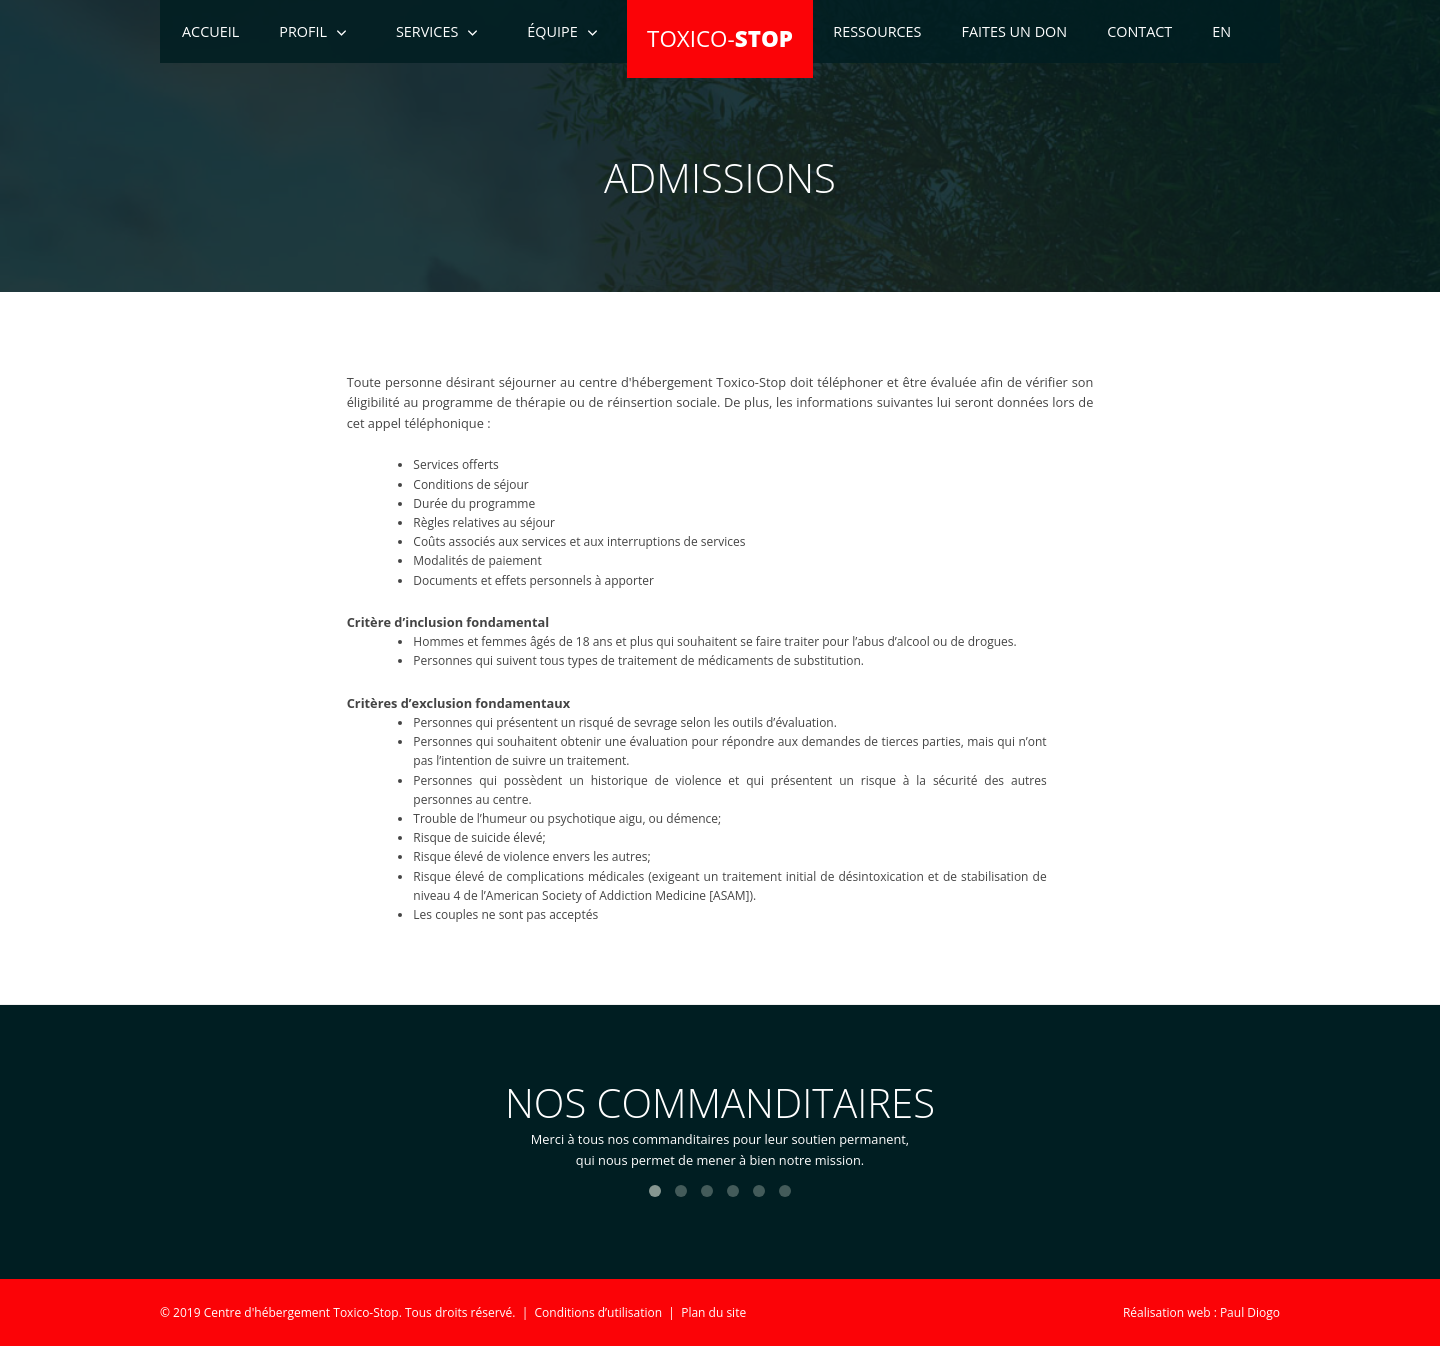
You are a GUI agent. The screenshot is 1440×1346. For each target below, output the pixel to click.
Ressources (877, 31)
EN (1221, 31)
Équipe (552, 31)
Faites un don (1015, 31)
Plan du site (713, 1312)
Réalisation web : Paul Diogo (1201, 1312)
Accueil (210, 31)
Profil (303, 31)
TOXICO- (720, 38)
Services (427, 31)
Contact (1139, 31)
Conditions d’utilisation (599, 1312)
